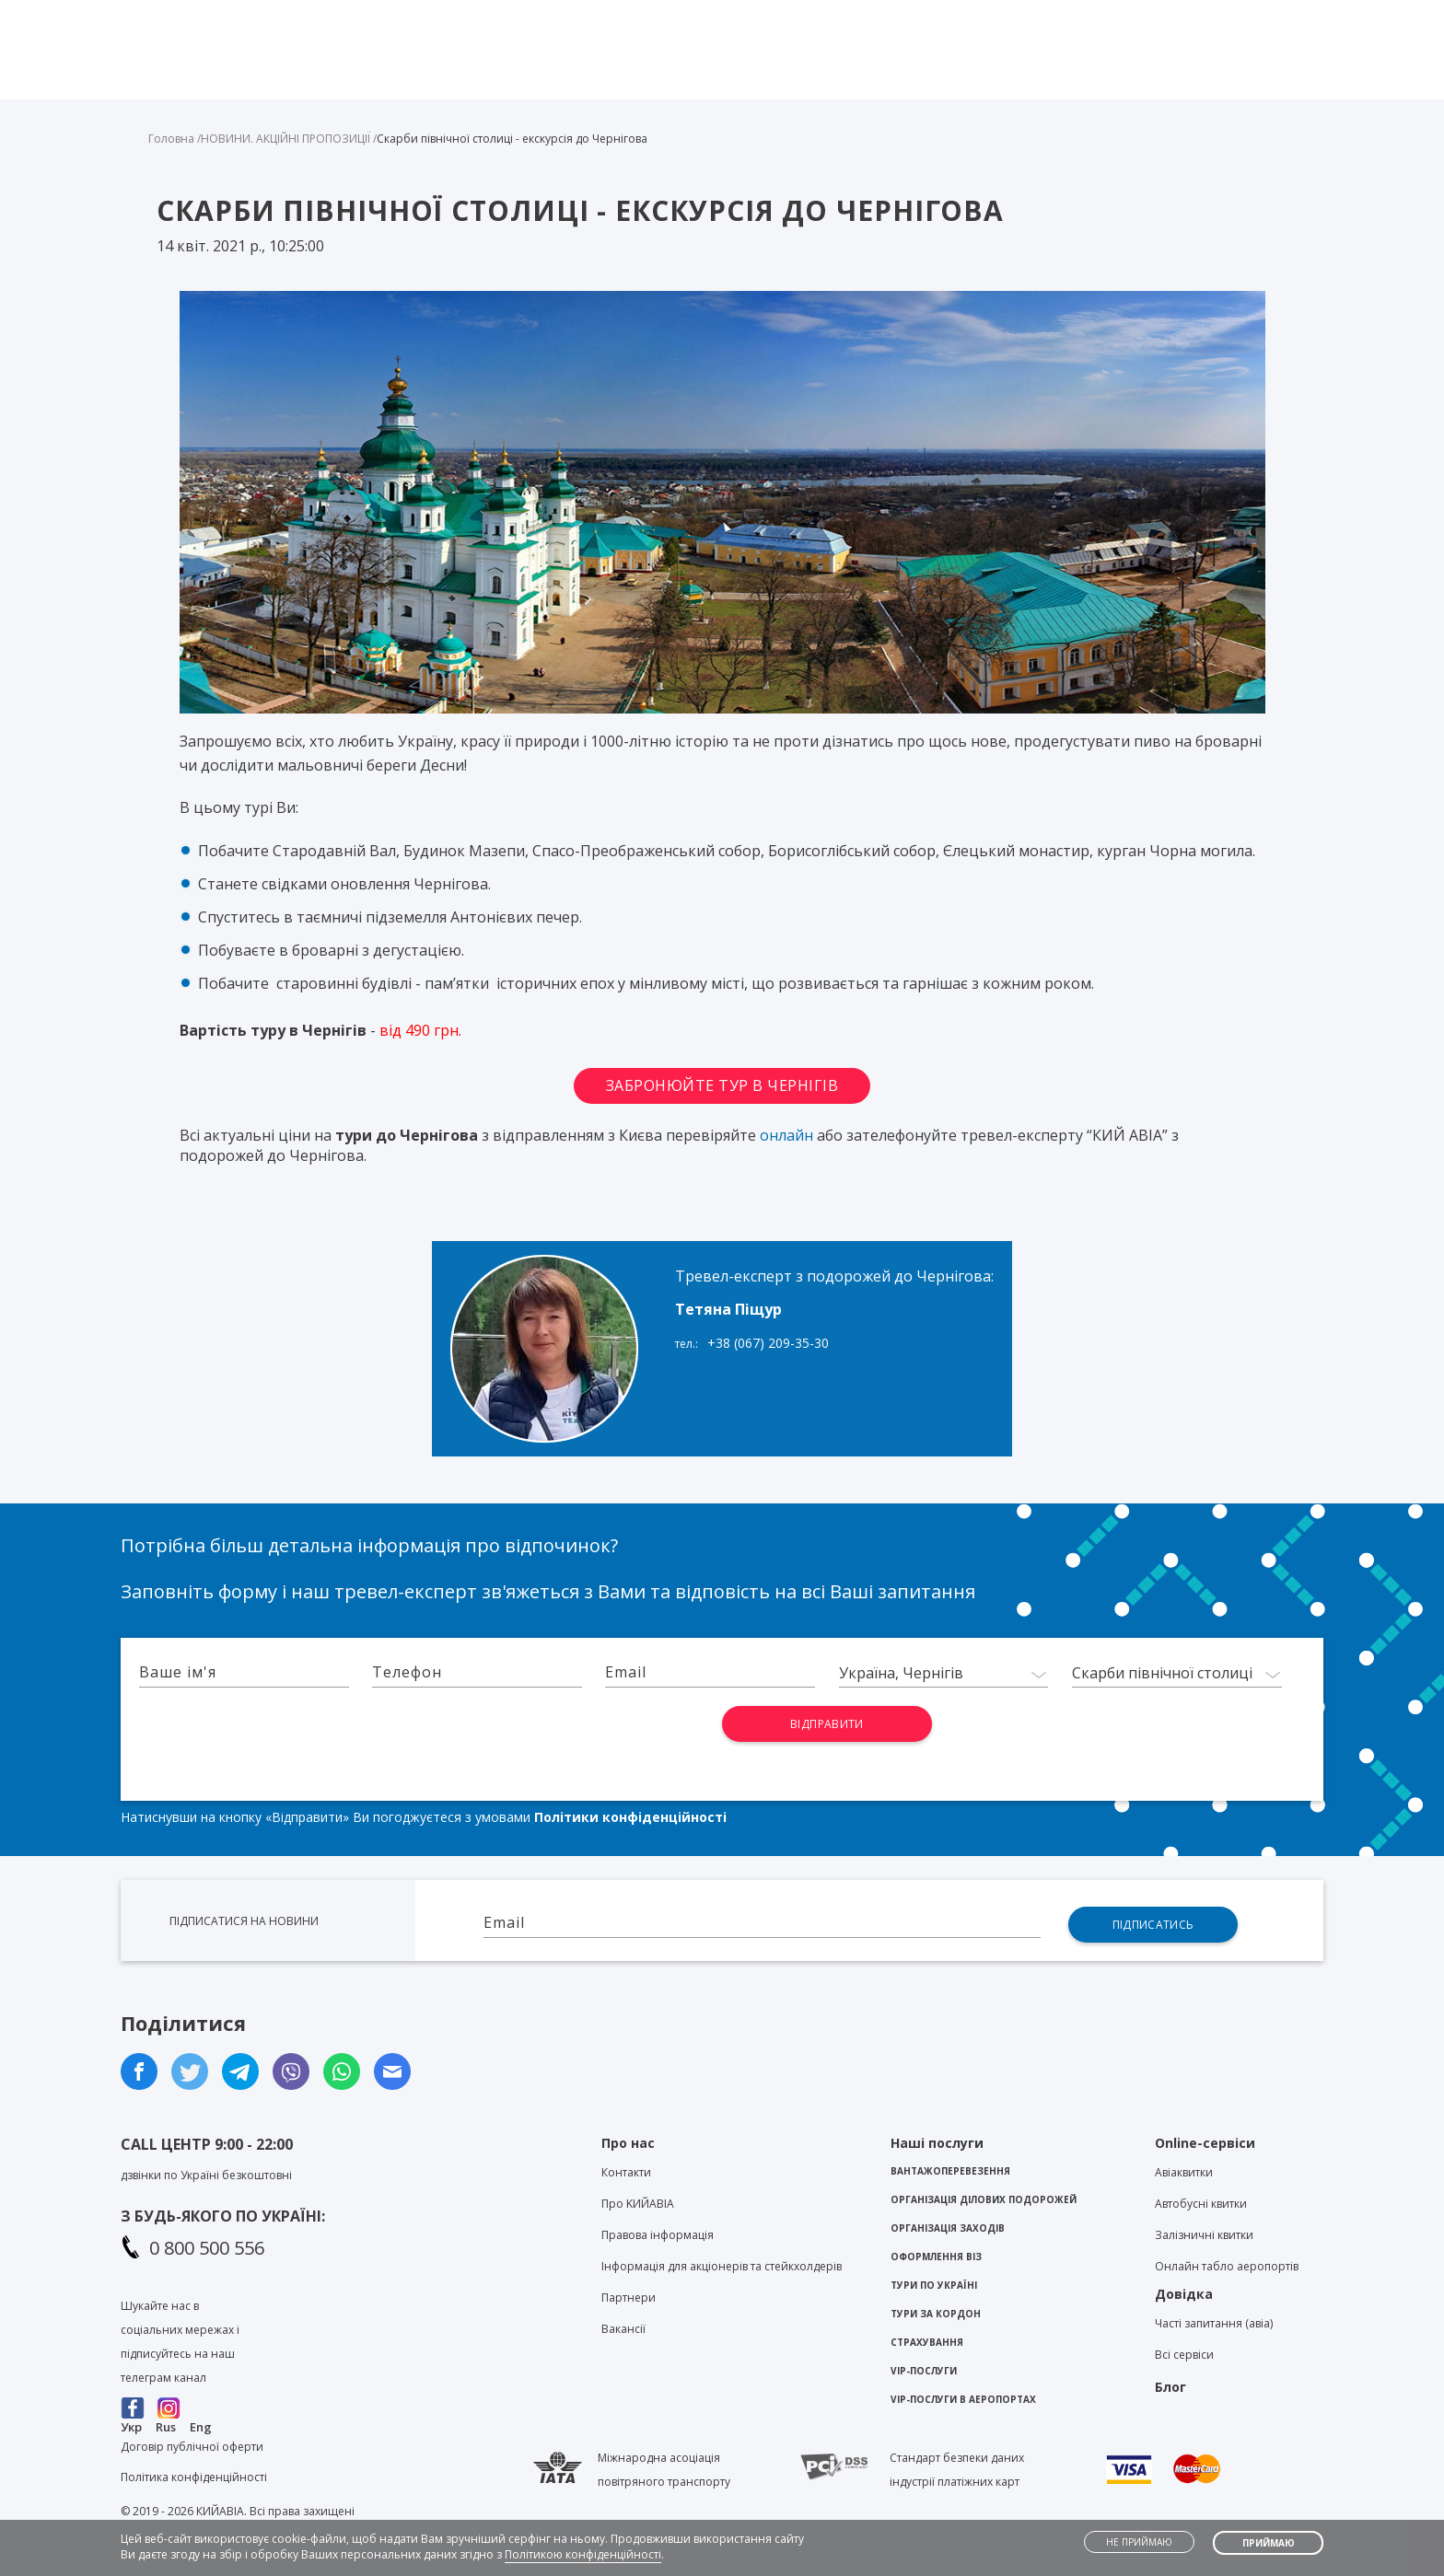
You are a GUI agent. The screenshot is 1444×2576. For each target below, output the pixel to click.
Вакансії (623, 2329)
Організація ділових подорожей (984, 2199)
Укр (131, 2427)
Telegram (722, 19)
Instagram (169, 2408)
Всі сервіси (1184, 2354)
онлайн (786, 1135)
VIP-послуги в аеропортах (963, 2399)
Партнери (628, 2297)
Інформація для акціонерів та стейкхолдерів (721, 2266)
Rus (166, 2427)
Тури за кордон (936, 2313)
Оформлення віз (936, 2256)
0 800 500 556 (206, 2247)
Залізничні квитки (1204, 2235)
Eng (201, 2427)
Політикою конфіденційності (583, 2554)
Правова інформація (657, 2235)
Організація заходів (948, 2228)
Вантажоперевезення (950, 2170)
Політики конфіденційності (630, 1817)
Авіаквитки (1184, 2172)
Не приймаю (1139, 2541)
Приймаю (1268, 2542)
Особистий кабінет (1249, 15)
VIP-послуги (924, 2370)
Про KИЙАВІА (637, 2203)
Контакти (946, 15)
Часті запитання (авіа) (1214, 2323)
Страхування (927, 2342)
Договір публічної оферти (192, 2446)
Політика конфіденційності (194, 2477)
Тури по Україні (934, 2285)
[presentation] (629, 1742)
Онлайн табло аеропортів (1226, 2266)
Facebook (133, 2408)
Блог (1023, 15)
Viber (689, 19)
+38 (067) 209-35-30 (768, 1343)
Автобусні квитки (1201, 2203)
